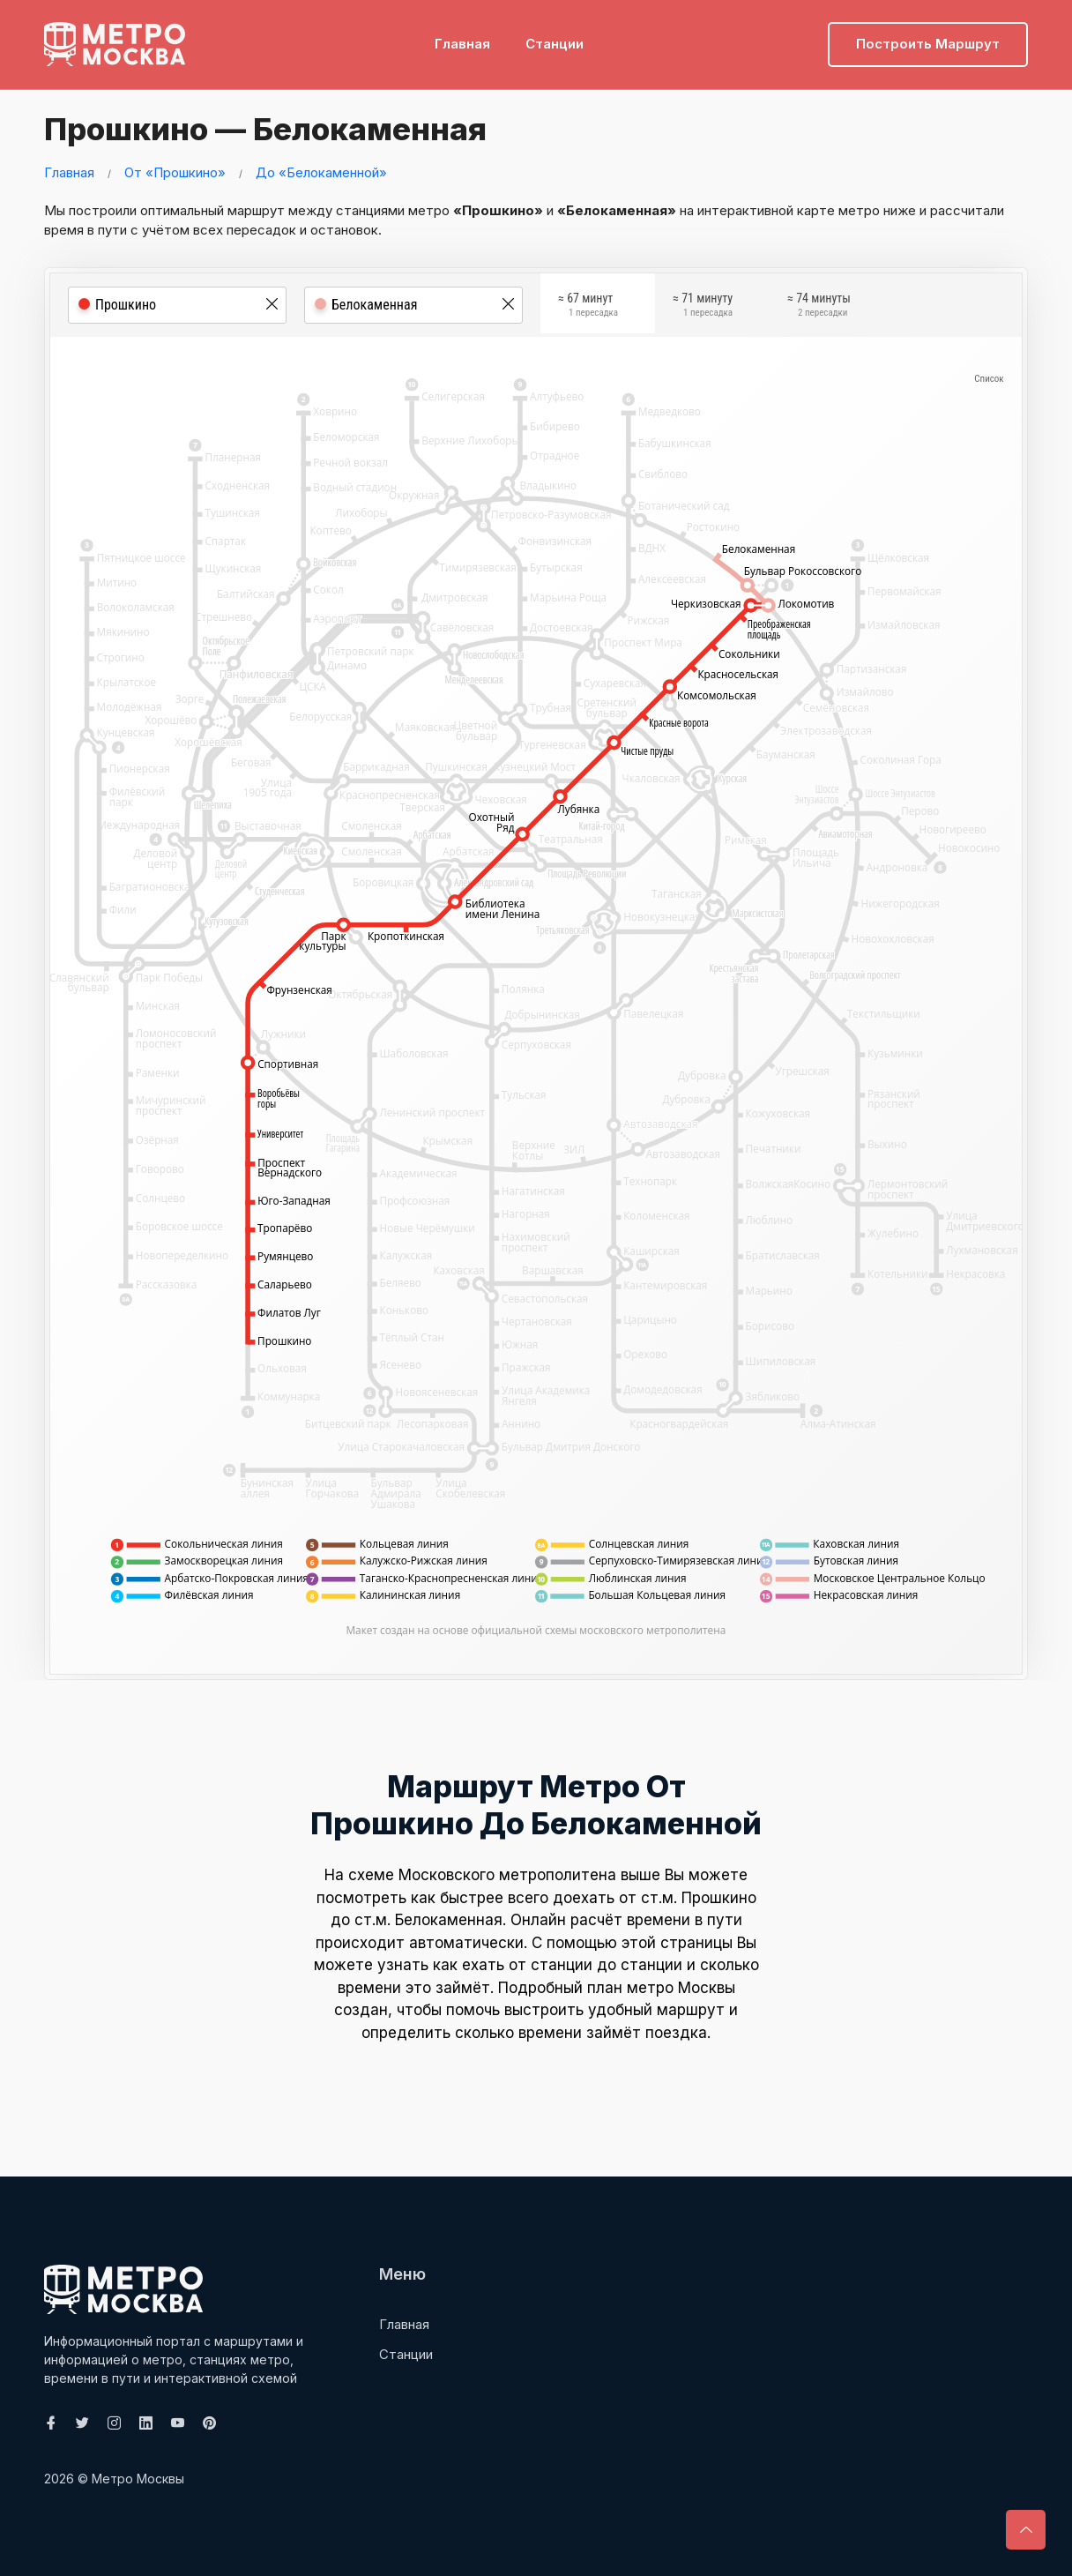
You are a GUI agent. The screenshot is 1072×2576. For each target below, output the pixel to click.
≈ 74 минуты (819, 308)
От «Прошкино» (175, 172)
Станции (554, 40)
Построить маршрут (928, 40)
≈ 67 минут (588, 308)
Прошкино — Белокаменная (277, 128)
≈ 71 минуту (703, 308)
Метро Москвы (138, 2478)
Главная (462, 40)
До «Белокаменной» (321, 172)
